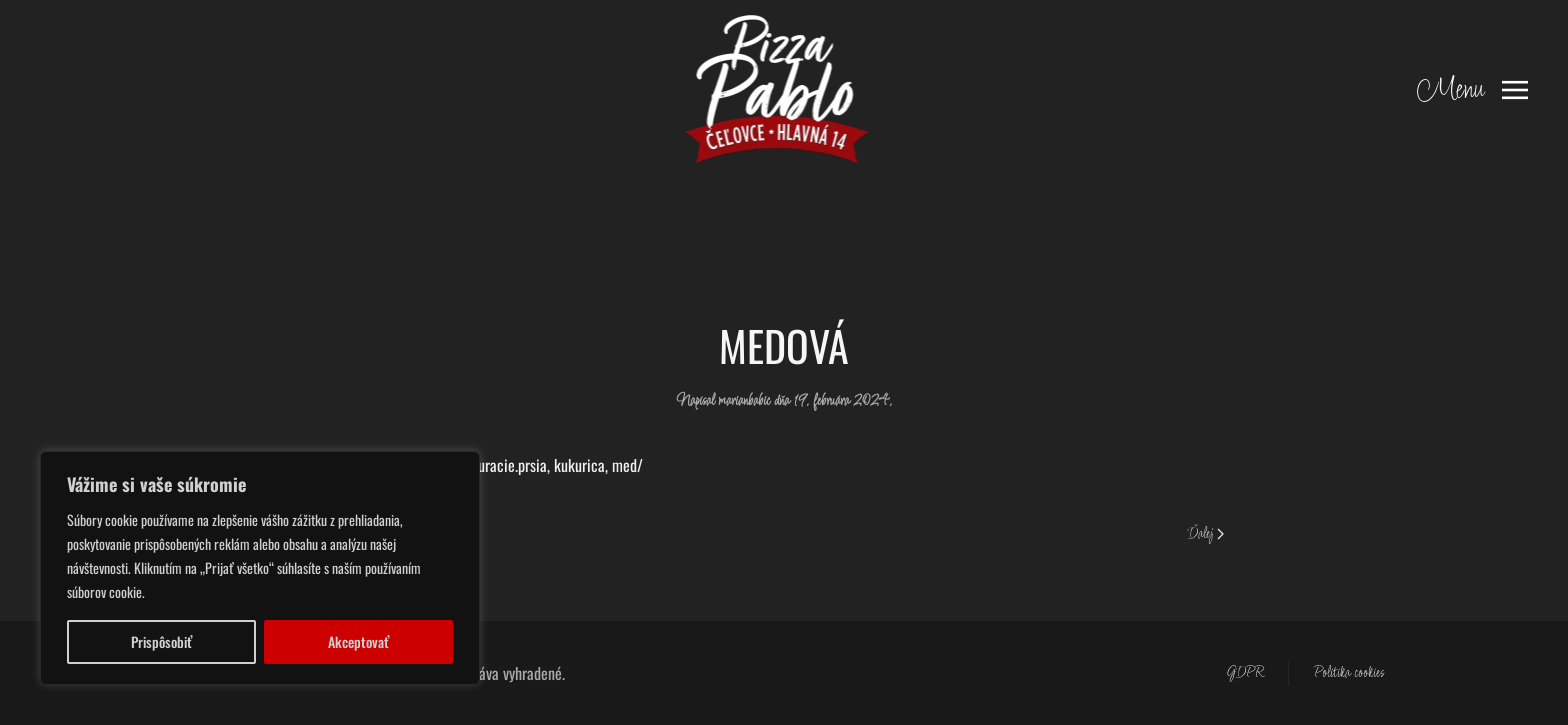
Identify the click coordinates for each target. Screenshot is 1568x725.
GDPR (1244, 673)
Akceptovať (358, 641)
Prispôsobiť (161, 641)
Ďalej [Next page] (1206, 534)
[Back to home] (784, 90)
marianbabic (744, 401)
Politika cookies (1349, 673)
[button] (1472, 90)
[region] (260, 568)
